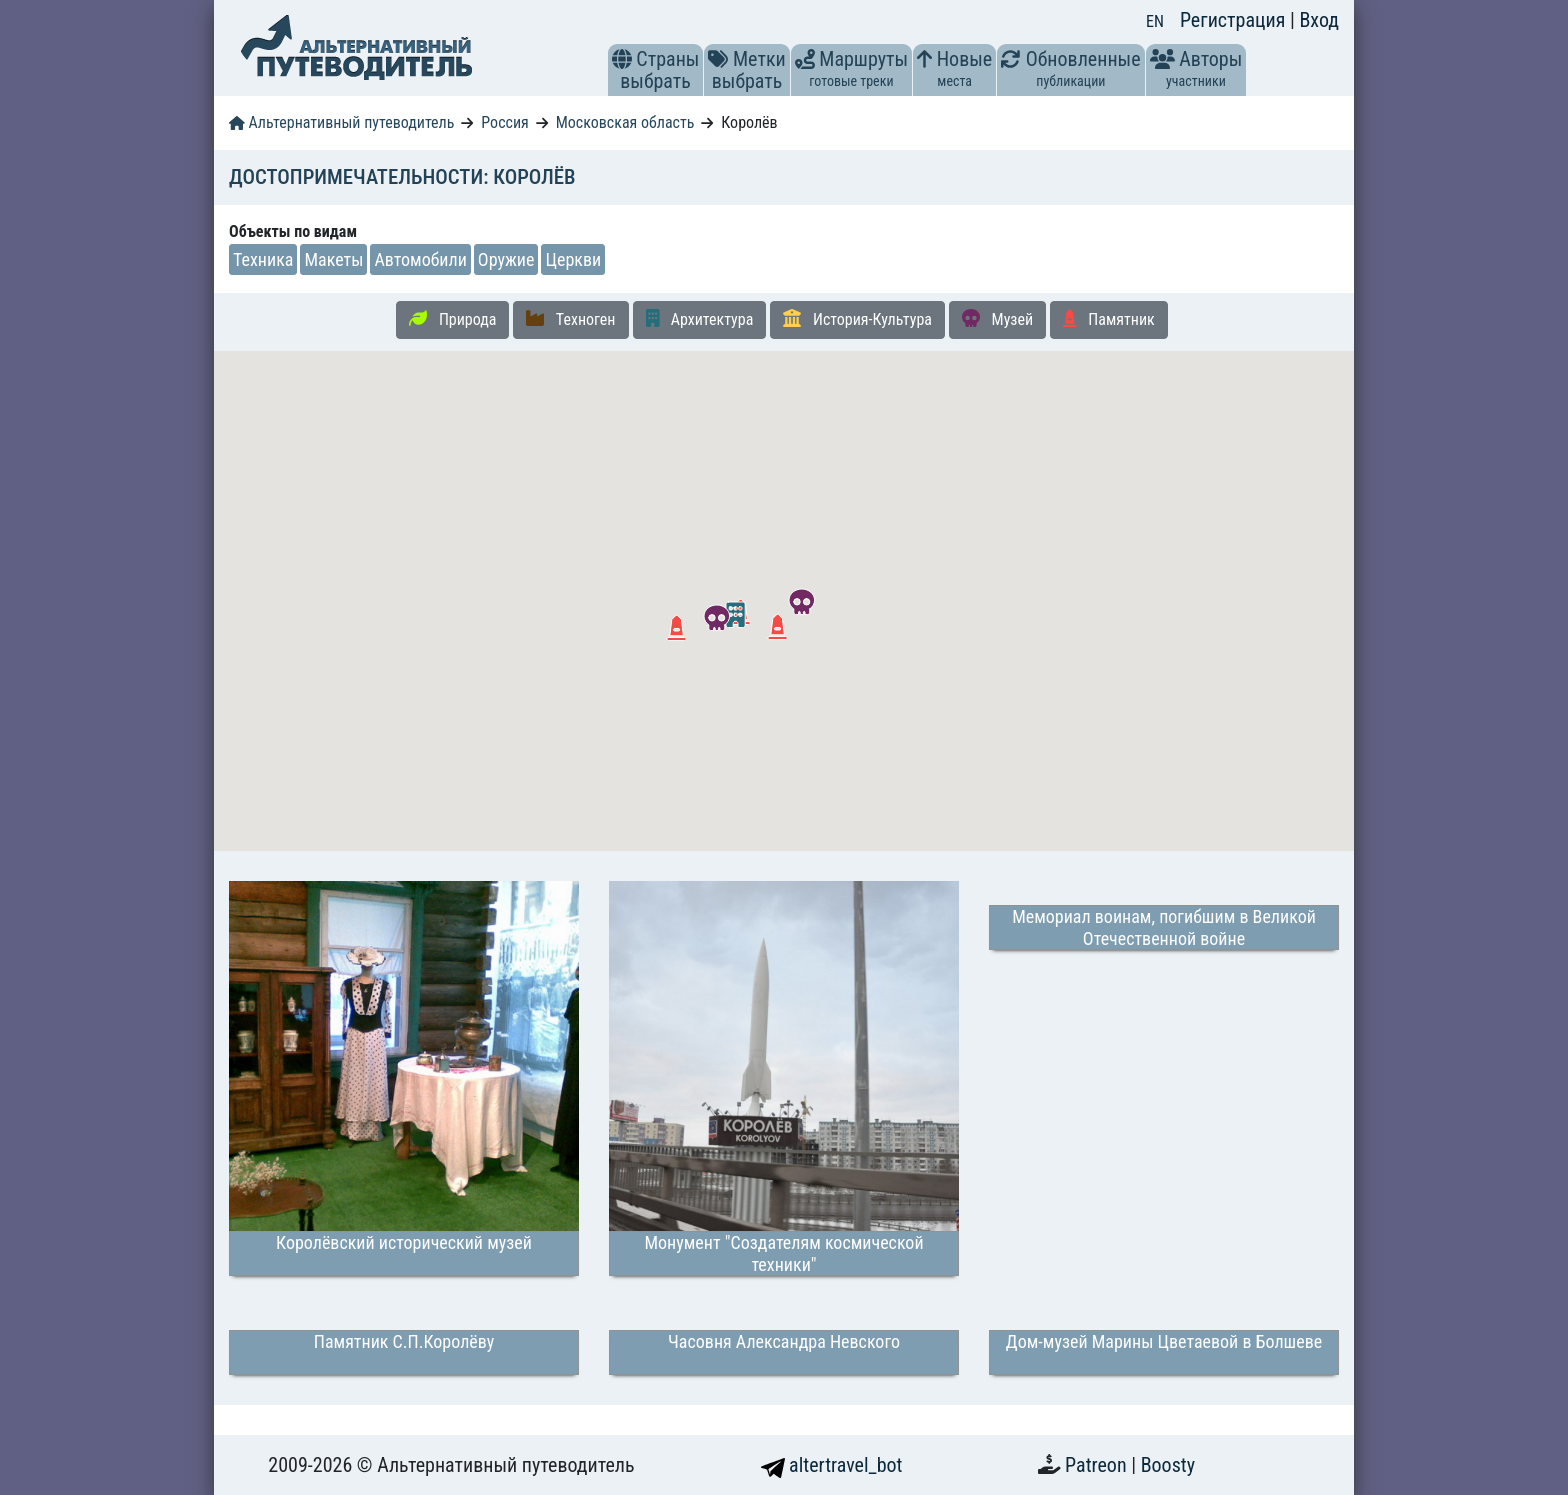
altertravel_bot (832, 1465)
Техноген (570, 319)
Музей (997, 319)
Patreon (1098, 1465)
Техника (263, 259)
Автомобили (420, 259)
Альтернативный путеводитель (341, 122)
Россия (504, 122)
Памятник (1109, 319)
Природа (452, 319)
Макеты (333, 259)
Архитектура (700, 319)
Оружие (506, 259)
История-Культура (857, 319)
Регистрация (1235, 20)
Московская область (625, 122)
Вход (1319, 20)
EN (1155, 21)
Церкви (573, 259)
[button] (622, 59)
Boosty (1168, 1465)
